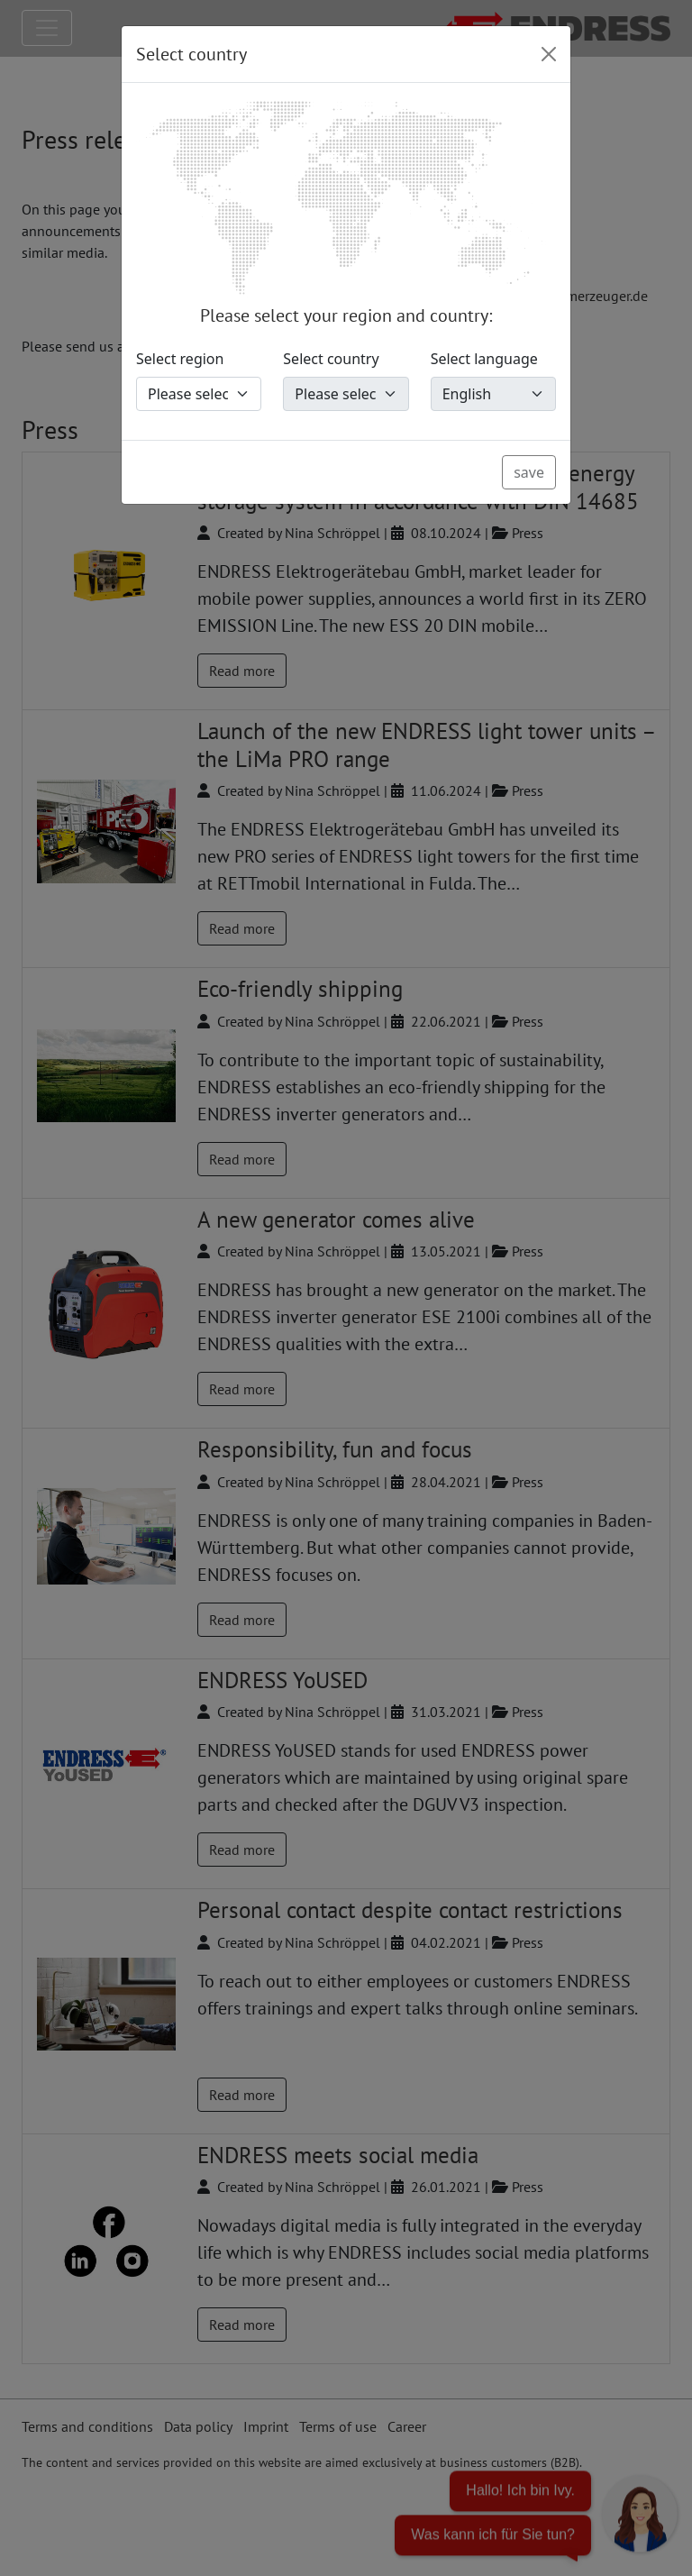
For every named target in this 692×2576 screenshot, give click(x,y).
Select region (179, 359)
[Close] (548, 54)
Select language (484, 359)
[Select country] (345, 394)
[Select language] (493, 394)
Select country (330, 359)
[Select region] (198, 394)
